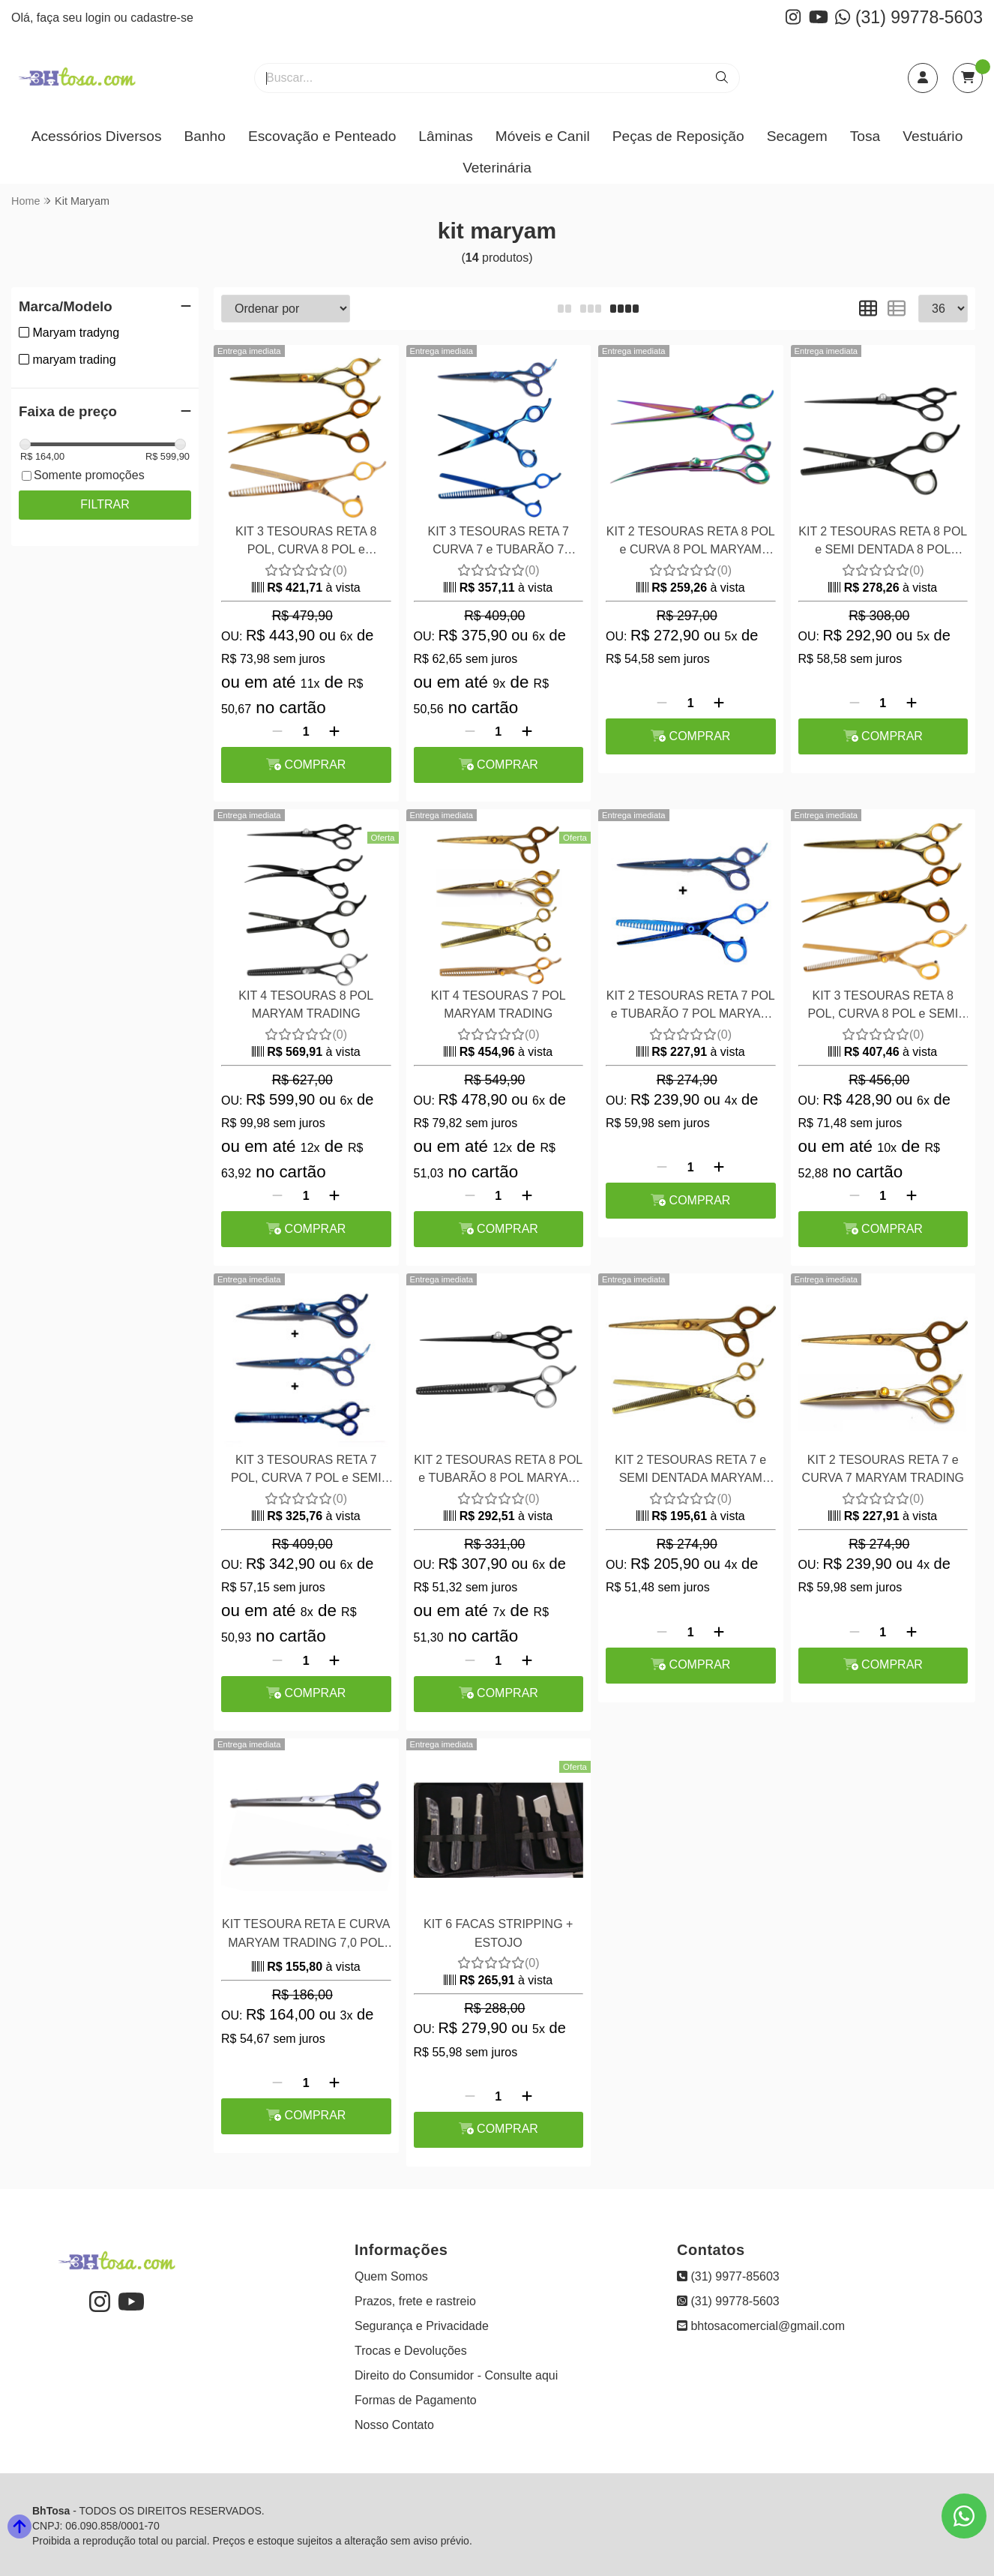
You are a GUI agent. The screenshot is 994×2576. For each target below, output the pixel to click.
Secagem (797, 136)
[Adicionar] (334, 731)
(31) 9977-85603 (728, 2276)
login (99, 17)
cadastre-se (161, 17)
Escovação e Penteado (322, 136)
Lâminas (445, 136)
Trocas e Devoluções (411, 2350)
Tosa (865, 136)
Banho (204, 136)
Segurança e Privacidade (422, 2326)
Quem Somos (391, 2276)
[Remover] (277, 731)
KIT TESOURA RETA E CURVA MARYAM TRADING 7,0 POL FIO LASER (306, 1935)
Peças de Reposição (678, 136)
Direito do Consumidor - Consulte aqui (456, 2375)
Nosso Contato (394, 2425)
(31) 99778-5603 (909, 17)
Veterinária (497, 167)
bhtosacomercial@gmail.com (761, 2326)
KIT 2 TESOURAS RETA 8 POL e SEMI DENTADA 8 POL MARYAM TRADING (882, 542)
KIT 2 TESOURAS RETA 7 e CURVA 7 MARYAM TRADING (883, 1468)
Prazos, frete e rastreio (415, 2301)
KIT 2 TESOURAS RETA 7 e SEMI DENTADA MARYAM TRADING (690, 1471)
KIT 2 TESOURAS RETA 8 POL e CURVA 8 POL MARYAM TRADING (690, 542)
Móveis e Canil (543, 136)
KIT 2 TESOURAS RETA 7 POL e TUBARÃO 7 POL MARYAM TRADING (690, 1006)
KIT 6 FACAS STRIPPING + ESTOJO (498, 1933)
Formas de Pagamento (416, 2400)
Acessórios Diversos (96, 136)
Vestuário (933, 136)
